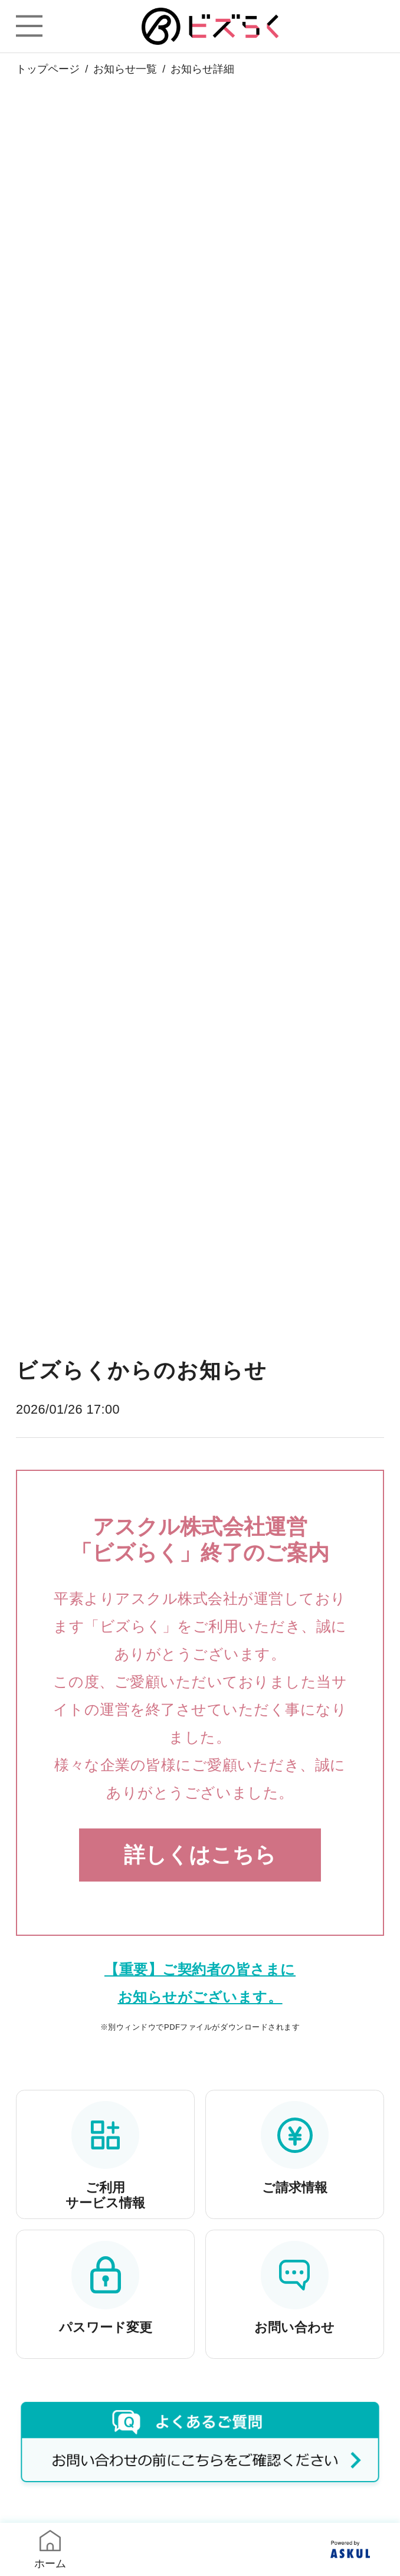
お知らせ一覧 (125, 69)
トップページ (48, 69)
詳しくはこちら (200, 1855)
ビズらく (210, 26)
